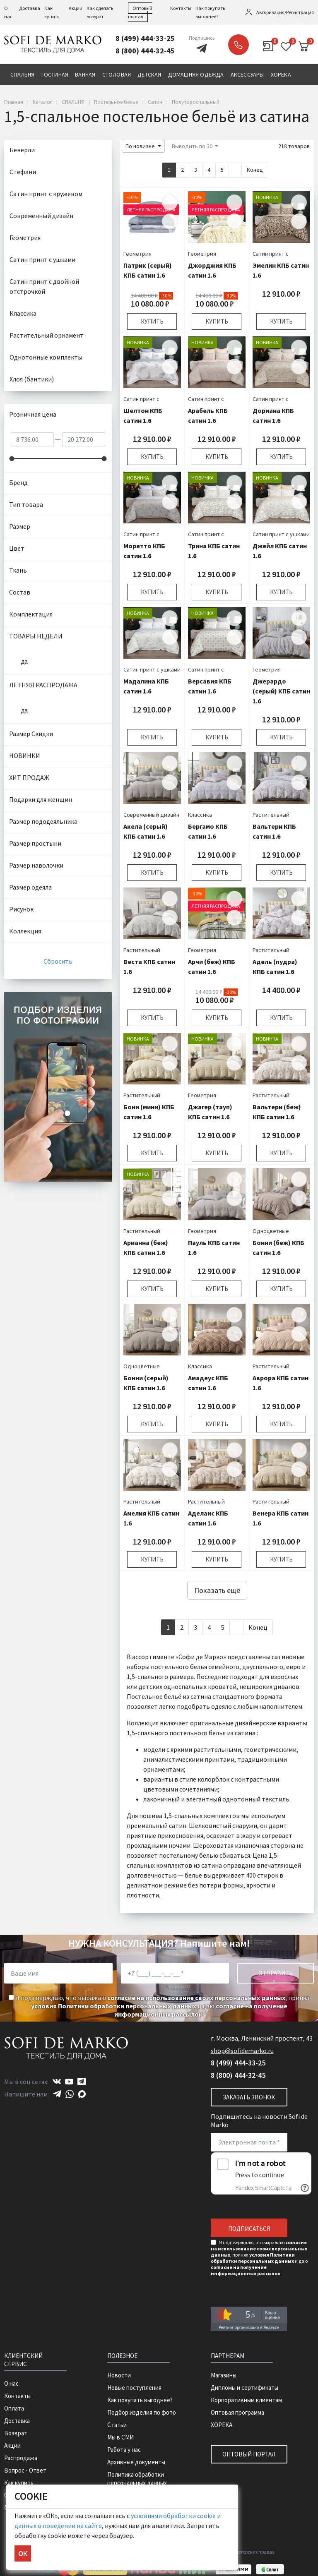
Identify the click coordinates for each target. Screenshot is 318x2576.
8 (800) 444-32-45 (145, 50)
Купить (152, 321)
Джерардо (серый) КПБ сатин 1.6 (281, 691)
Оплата (14, 2408)
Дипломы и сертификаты (244, 2387)
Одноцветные (271, 1231)
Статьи (117, 2425)
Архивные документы (136, 2462)
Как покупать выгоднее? (140, 2400)
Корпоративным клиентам (246, 2400)
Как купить (19, 2483)
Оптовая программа (237, 2412)
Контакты (180, 8)
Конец (255, 169)
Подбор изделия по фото (141, 2412)
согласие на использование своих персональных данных (196, 1997)
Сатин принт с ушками (281, 534)
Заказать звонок (238, 44)
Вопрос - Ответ (25, 2470)
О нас (11, 2383)
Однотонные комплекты (46, 357)
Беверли (22, 150)
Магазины (223, 2375)
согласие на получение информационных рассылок (200, 2010)
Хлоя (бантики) (32, 379)
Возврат (15, 2433)
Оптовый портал (248, 2454)
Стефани (23, 172)
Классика (200, 814)
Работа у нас (124, 2450)
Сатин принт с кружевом (46, 193)
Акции (75, 8)
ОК (22, 2553)
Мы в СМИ (120, 2437)
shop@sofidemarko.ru (242, 2050)
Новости (119, 2375)
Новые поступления (134, 2387)
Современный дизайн (151, 814)
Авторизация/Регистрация (285, 12)
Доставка (29, 8)
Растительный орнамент (47, 335)
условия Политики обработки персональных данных (113, 2006)
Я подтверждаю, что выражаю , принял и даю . (159, 2005)
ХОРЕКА (221, 2425)
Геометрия (137, 253)
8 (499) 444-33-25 (145, 38)
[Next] (235, 170)
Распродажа (20, 2458)
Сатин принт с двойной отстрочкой (44, 286)
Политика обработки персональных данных (137, 2478)
